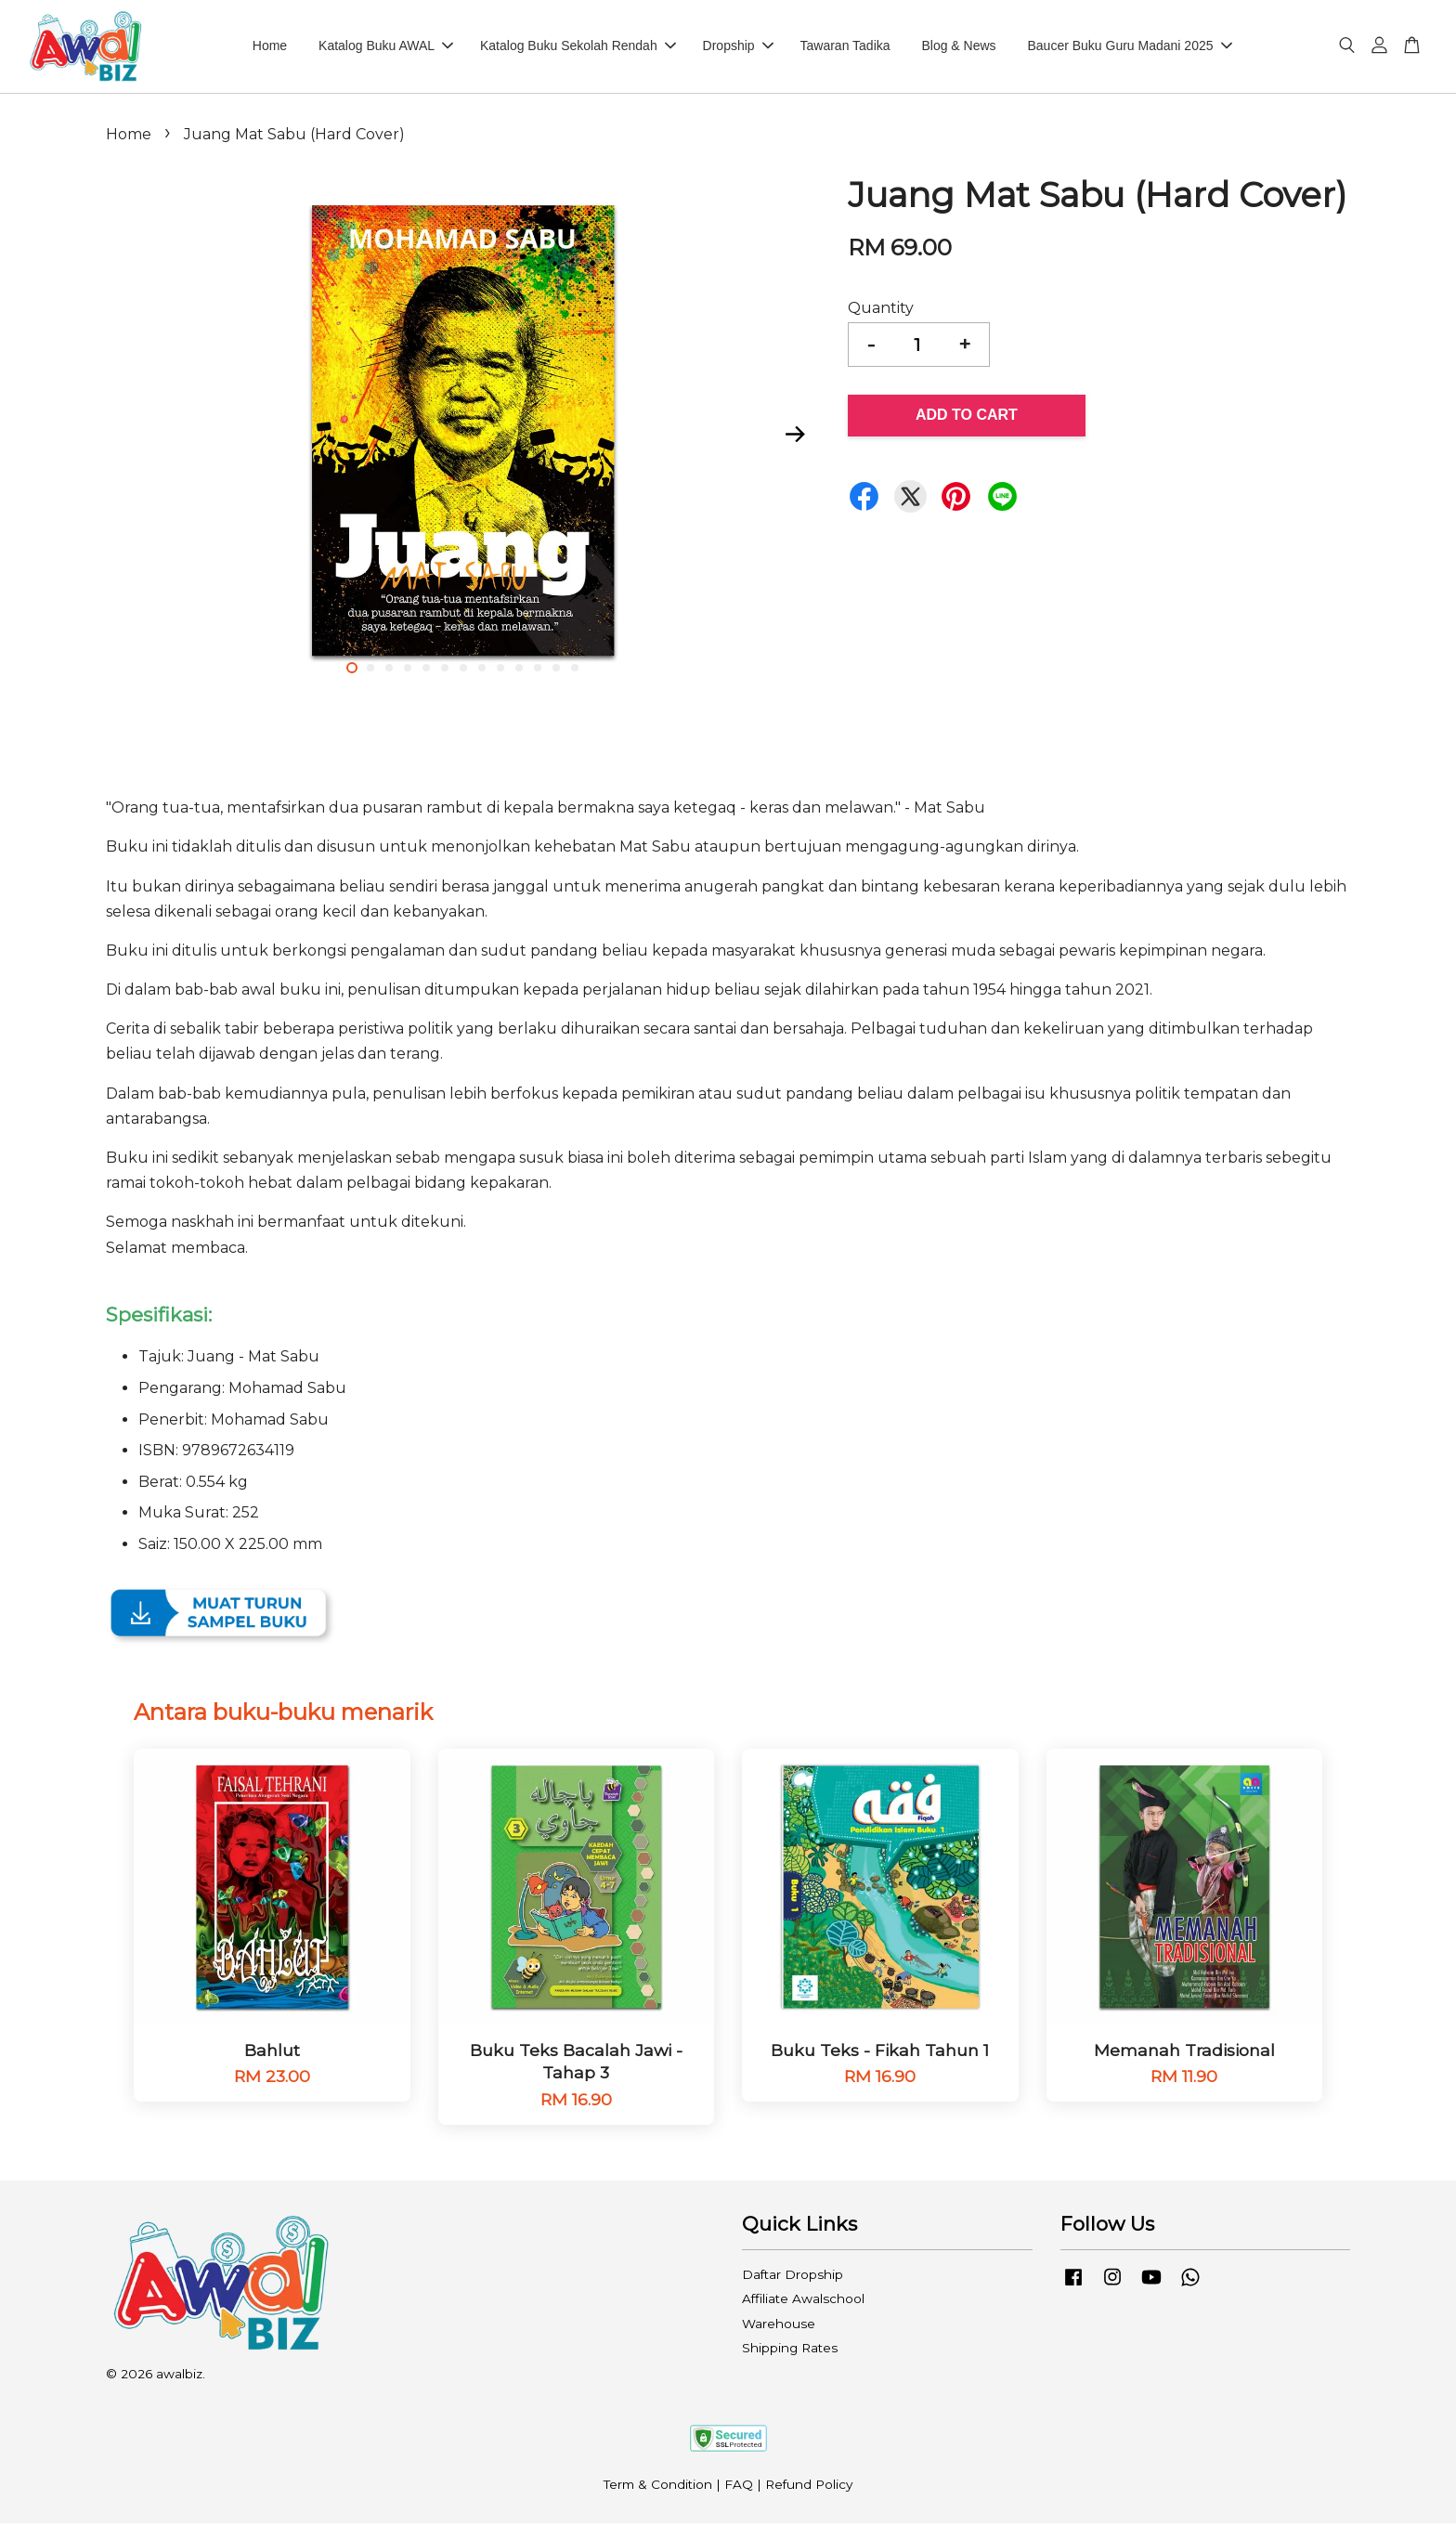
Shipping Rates (790, 2350)
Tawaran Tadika (845, 47)
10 (519, 670)
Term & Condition (658, 2487)
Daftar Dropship (792, 2277)
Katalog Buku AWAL (385, 47)
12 (556, 670)
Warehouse (778, 2326)
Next (795, 436)
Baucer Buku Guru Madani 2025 (1129, 47)
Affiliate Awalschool (803, 2301)
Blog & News (958, 47)
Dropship (738, 47)
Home (270, 47)
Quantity (881, 310)
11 (537, 670)
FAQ (738, 2487)
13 (574, 670)
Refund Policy (808, 2487)
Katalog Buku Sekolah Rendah (578, 47)
